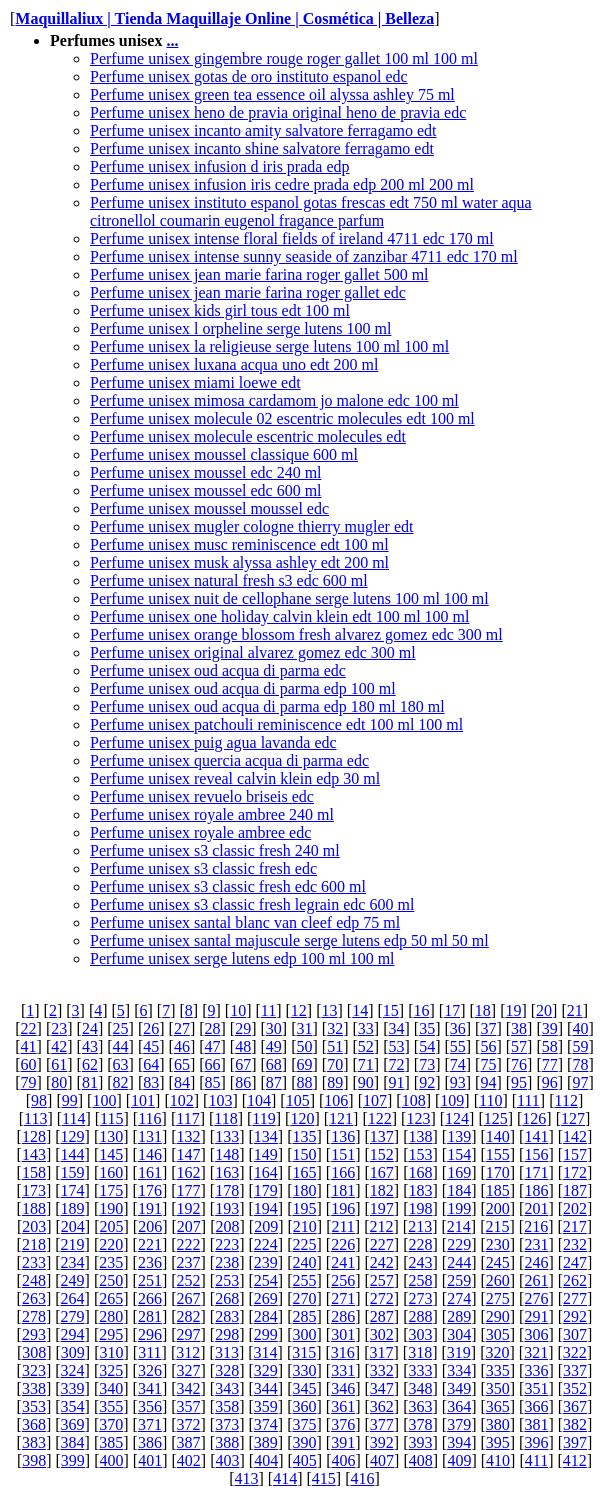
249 (73, 1280)
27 (182, 1028)
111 (528, 1100)
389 (266, 1442)
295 (111, 1334)
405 (305, 1460)
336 (536, 1370)
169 (459, 1172)
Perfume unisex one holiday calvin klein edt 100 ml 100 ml (279, 616)
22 (29, 1028)
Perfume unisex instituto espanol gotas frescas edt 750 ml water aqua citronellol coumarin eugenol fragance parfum (311, 211)
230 (498, 1244)
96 (550, 1082)
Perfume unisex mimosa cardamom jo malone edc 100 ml (274, 400)
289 (459, 1316)
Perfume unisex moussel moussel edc (209, 508)
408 (421, 1460)
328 (227, 1370)
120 (302, 1118)
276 (536, 1298)
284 (266, 1316)
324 (73, 1370)
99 (70, 1100)
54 (427, 1046)
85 (213, 1082)
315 (304, 1352)
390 (305, 1442)
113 (35, 1118)
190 (111, 1208)
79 (29, 1082)
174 (73, 1190)
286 (343, 1316)
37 (488, 1028)
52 (366, 1046)
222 (189, 1244)
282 (189, 1316)
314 (266, 1352)
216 (536, 1226)
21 (575, 1010)
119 (263, 1118)
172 (575, 1172)
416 (362, 1478)
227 (382, 1244)
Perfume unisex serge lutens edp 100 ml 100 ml (242, 958)
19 (513, 1010)
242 (382, 1262)
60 (29, 1064)
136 (343, 1136)
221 (150, 1244)
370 (111, 1424)
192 (189, 1208)
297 (189, 1334)
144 (73, 1154)
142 (575, 1136)
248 (34, 1280)
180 (305, 1190)
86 (243, 1082)
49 (274, 1046)
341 (150, 1388)
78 (580, 1064)
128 (34, 1136)
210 (305, 1226)
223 (227, 1244)
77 (550, 1064)
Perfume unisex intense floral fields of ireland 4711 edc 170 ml (292, 238)
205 (112, 1226)
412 (575, 1460)
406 (343, 1460)
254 (266, 1280)
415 (324, 1478)
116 (149, 1118)
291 (536, 1316)
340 (111, 1388)
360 (305, 1406)
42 (59, 1046)
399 (73, 1460)
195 (305, 1208)
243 (420, 1262)
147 (189, 1154)
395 (498, 1442)
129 (73, 1136)
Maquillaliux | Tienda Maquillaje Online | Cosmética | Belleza (224, 18)
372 (189, 1424)
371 (150, 1424)
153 (420, 1154)
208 (227, 1226)
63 (121, 1064)
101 (143, 1100)
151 (343, 1154)
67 (243, 1064)
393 (420, 1442)
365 (498, 1406)
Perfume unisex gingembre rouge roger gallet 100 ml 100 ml (284, 58)
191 (150, 1208)
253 (227, 1280)
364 (459, 1406)
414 (285, 1478)
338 (34, 1388)
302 (382, 1334)
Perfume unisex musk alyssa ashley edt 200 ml (239, 562)
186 (536, 1190)
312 (188, 1352)
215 (497, 1226)
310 (112, 1352)
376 (343, 1424)
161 (150, 1172)
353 (34, 1406)
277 (575, 1298)
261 (536, 1280)
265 (111, 1298)
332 (382, 1370)
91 (396, 1082)
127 (573, 1118)
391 (343, 1442)
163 (227, 1172)
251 (150, 1280)
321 (536, 1352)
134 (266, 1136)
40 (580, 1028)
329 (266, 1370)
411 (536, 1460)
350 (498, 1388)
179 (266, 1190)
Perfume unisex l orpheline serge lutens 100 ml (240, 328)
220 (111, 1244)
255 (305, 1280)
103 (220, 1100)
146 (150, 1154)
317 (382, 1352)
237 (189, 1262)
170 (498, 1172)
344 (266, 1388)
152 (382, 1154)
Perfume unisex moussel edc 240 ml (206, 472)
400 (112, 1460)
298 (227, 1334)
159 (73, 1172)
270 (305, 1298)
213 (420, 1226)
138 (420, 1136)
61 (59, 1064)
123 (418, 1118)
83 (151, 1082)
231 (536, 1244)
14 (360, 1010)
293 (34, 1334)
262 (575, 1280)
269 (266, 1298)
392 (382, 1442)
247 (575, 1262)
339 (73, 1388)
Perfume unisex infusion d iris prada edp (220, 166)
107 (375, 1100)
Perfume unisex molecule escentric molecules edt (248, 436)
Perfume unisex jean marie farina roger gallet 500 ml (259, 274)
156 (536, 1154)
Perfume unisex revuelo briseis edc (202, 796)
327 (189, 1370)
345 (305, 1388)
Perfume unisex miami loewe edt (195, 382)
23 (59, 1028)
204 (73, 1226)
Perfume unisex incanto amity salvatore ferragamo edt (263, 130)
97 (580, 1082)
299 (266, 1334)
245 (498, 1262)
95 (519, 1082)
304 (459, 1334)
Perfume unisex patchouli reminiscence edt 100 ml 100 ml (276, 724)
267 (189, 1298)
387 (189, 1442)
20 (544, 1010)
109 (452, 1100)
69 (305, 1064)
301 (343, 1334)
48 (243, 1046)
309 (73, 1352)
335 (498, 1370)
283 (227, 1316)
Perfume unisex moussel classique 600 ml (224, 454)
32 (335, 1028)
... (172, 40)
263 (34, 1298)
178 (227, 1190)
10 (238, 1010)
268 (227, 1298)
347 (382, 1388)
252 (189, 1280)
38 (519, 1028)
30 (274, 1028)
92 (427, 1082)
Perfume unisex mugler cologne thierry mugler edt (251, 526)
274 (459, 1298)
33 (366, 1028)
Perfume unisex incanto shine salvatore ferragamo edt (262, 148)
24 (90, 1028)
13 (330, 1010)
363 (420, 1406)
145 (111, 1154)
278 (34, 1316)
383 (34, 1442)
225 (305, 1244)
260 (498, 1280)
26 (151, 1028)
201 (536, 1208)
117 (187, 1118)
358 (227, 1406)
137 (382, 1136)
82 (121, 1082)
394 (459, 1442)
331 (343, 1370)
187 (575, 1190)
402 (189, 1460)
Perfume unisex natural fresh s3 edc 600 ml (229, 580)
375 (305, 1424)
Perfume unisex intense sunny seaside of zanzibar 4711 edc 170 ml (304, 256)
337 (575, 1370)
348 (420, 1388)
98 (39, 1100)
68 (274, 1064)
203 (34, 1226)
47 (213, 1046)
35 (427, 1028)
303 (420, 1334)
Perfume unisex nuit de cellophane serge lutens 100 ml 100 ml (289, 598)
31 (305, 1028)
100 (104, 1100)
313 (227, 1352)
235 (111, 1262)
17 (452, 1010)
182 (382, 1190)
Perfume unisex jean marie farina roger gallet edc (248, 292)
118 (225, 1118)
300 (305, 1334)
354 (73, 1406)
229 (459, 1244)
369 (73, 1424)
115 (111, 1118)
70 (335, 1064)
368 (34, 1424)
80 (59, 1082)
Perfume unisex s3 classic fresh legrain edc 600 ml (252, 904)
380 (498, 1424)
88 (305, 1082)
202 (575, 1208)
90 (366, 1082)
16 (421, 1010)
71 (366, 1064)
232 (575, 1244)
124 (457, 1118)
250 (111, 1280)
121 (341, 1118)
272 (382, 1298)
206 (150, 1226)
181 (343, 1190)
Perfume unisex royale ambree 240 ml (212, 814)
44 (121, 1046)
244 (459, 1262)
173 (34, 1190)
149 (266, 1154)
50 (305, 1046)
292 (575, 1316)
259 (459, 1280)
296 (150, 1334)
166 (343, 1172)
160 (111, 1172)
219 (73, 1244)
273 (420, 1298)
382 (575, 1424)
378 (420, 1424)
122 (380, 1118)
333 (420, 1370)
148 (227, 1154)
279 (73, 1316)
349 (459, 1388)
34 (396, 1028)
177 (189, 1190)
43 (90, 1046)
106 (336, 1100)
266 (150, 1298)
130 (111, 1136)
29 (243, 1028)
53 (396, 1046)
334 (459, 1370)
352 (575, 1388)
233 (34, 1262)
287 (382, 1316)
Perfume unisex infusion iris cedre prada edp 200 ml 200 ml (282, 184)
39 (550, 1028)
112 (566, 1100)
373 (227, 1424)
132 (189, 1136)
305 (498, 1334)
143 (34, 1154)
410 (498, 1460)
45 (151, 1046)
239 (266, 1262)
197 (382, 1208)
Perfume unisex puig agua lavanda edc (213, 742)
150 (305, 1154)
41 (29, 1046)
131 (150, 1136)
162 (189, 1172)
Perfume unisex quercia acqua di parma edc (229, 760)
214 (459, 1226)
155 (498, 1154)
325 (111, 1370)
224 (266, 1244)
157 (575, 1154)
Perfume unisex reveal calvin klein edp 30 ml (235, 778)
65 (182, 1064)
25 (121, 1028)
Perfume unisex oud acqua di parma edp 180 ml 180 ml (267, 706)
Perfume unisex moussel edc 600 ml (206, 490)
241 (343, 1262)
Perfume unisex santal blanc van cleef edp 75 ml (245, 922)
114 (73, 1118)
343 (227, 1388)
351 (536, 1388)
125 (496, 1118)
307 (575, 1334)
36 (458, 1028)
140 (498, 1136)
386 (150, 1442)
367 (575, 1406)
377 (382, 1424)
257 (382, 1280)
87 (274, 1082)
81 (90, 1082)
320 (497, 1352)
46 (182, 1046)
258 (420, 1280)
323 (34, 1370)
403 (227, 1460)
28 (213, 1028)
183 (420, 1190)
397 (575, 1442)
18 (483, 1010)
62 (90, 1064)
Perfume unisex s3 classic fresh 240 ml (215, 850)
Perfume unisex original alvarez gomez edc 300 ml (253, 652)
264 (73, 1298)
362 (382, 1406)
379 (459, 1424)
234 (73, 1262)
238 (227, 1262)
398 (34, 1460)
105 (298, 1100)
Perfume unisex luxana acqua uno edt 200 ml (234, 364)
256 (343, 1280)
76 (519, 1064)
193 (227, 1208)
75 (488, 1064)
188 (34, 1208)
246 (536, 1262)
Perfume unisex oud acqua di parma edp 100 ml (243, 688)
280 (111, 1316)
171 (536, 1172)
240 (305, 1262)
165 (305, 1172)
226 (343, 1244)
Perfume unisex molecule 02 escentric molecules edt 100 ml (282, 418)
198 (420, 1208)
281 (150, 1316)
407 (382, 1460)
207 (189, 1226)
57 (519, 1046)
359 (266, 1406)
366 (536, 1406)
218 (34, 1244)
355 (111, 1406)
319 (459, 1352)
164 (266, 1172)
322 (575, 1352)
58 (550, 1046)
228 (420, 1244)
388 (227, 1442)
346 (343, 1388)
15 (391, 1010)
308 (34, 1352)
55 (458, 1046)
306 (536, 1334)
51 (335, 1046)
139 (459, 1136)
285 (305, 1316)
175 (111, 1190)
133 (227, 1136)
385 (111, 1442)
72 (396, 1064)
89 (335, 1082)
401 (150, 1460)
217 (575, 1226)
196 (343, 1208)
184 (459, 1190)
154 (459, 1154)
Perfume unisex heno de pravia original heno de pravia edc (278, 112)
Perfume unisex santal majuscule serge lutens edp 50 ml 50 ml (289, 940)
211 (342, 1226)
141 (536, 1136)
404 (266, 1460)
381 (536, 1424)
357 (189, 1406)
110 (490, 1100)
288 (420, 1316)
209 (266, 1226)
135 (305, 1136)
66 (213, 1064)
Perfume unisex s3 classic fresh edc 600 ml (228, 886)
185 (498, 1190)
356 (150, 1406)
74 (458, 1064)
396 (536, 1442)
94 (488, 1082)
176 (150, 1190)
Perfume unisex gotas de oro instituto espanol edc (249, 76)
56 (488, 1046)
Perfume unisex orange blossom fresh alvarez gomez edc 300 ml (296, 634)
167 (382, 1172)
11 (268, 1010)
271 (343, 1298)
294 (73, 1334)
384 (73, 1442)
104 (259, 1100)
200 (498, 1208)
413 (247, 1478)
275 (498, 1298)
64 (151, 1064)
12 (299, 1010)
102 (182, 1100)
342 (189, 1388)
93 (458, 1082)
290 (498, 1316)
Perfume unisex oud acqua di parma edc (218, 670)
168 (420, 1172)
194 (266, 1208)
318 (420, 1352)
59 (580, 1046)
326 (150, 1370)
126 (534, 1118)
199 (459, 1208)
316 (343, 1352)
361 (343, 1406)
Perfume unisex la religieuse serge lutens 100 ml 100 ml (269, 346)
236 (150, 1262)
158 (34, 1172)
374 (266, 1424)
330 (305, 1370)
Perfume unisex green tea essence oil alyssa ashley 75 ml (272, 94)
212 (382, 1226)
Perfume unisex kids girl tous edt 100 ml (220, 310)
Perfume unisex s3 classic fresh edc (203, 868)
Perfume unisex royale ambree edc (200, 832)
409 (459, 1460)
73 (427, 1064)
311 (149, 1352)
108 (414, 1100)
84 (182, 1082)
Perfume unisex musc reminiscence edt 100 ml (239, 544)
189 (73, 1208)
